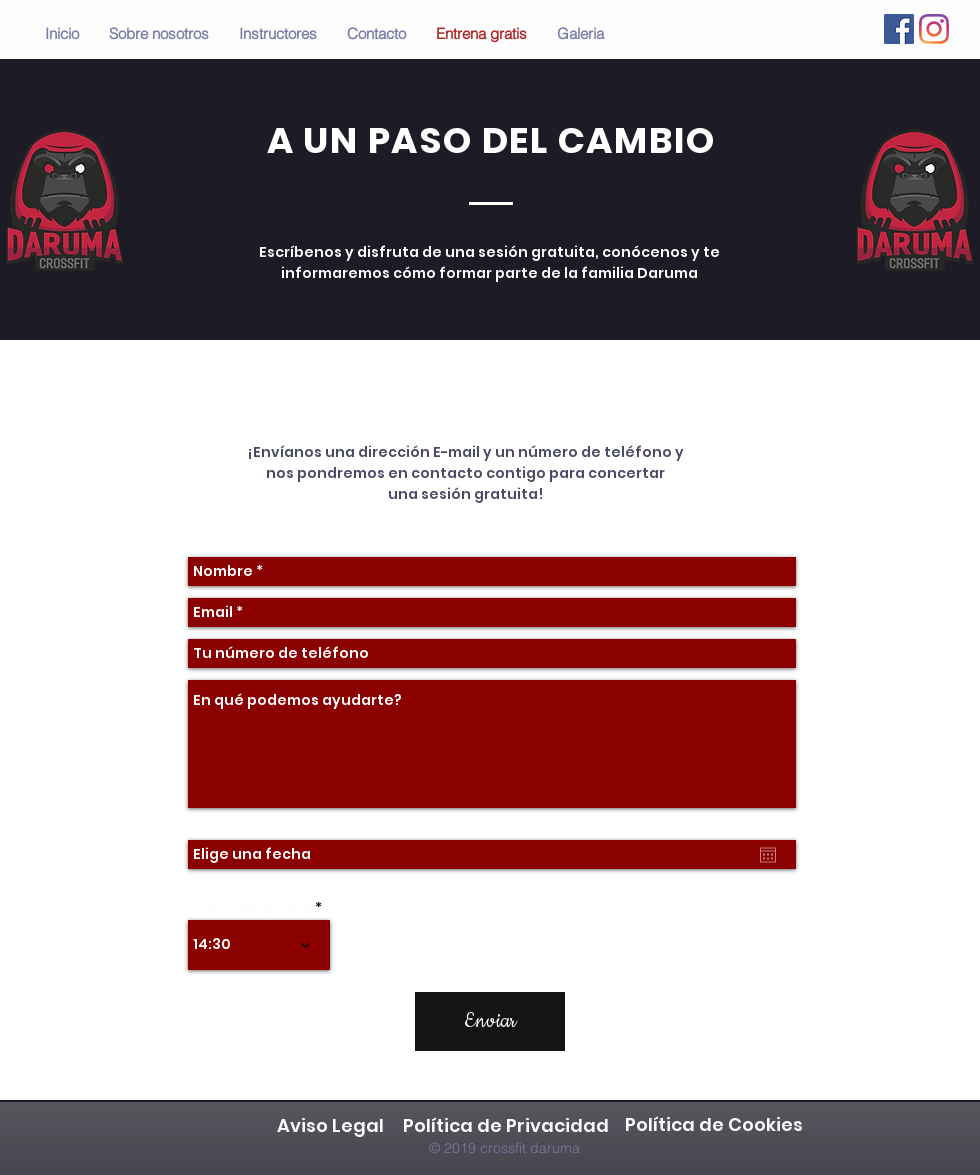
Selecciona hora (250, 908)
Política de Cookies (716, 1124)
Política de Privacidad (506, 1125)
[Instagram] (934, 29)
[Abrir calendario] (768, 855)
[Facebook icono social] (899, 29)
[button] (580, 34)
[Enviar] (490, 1021)
